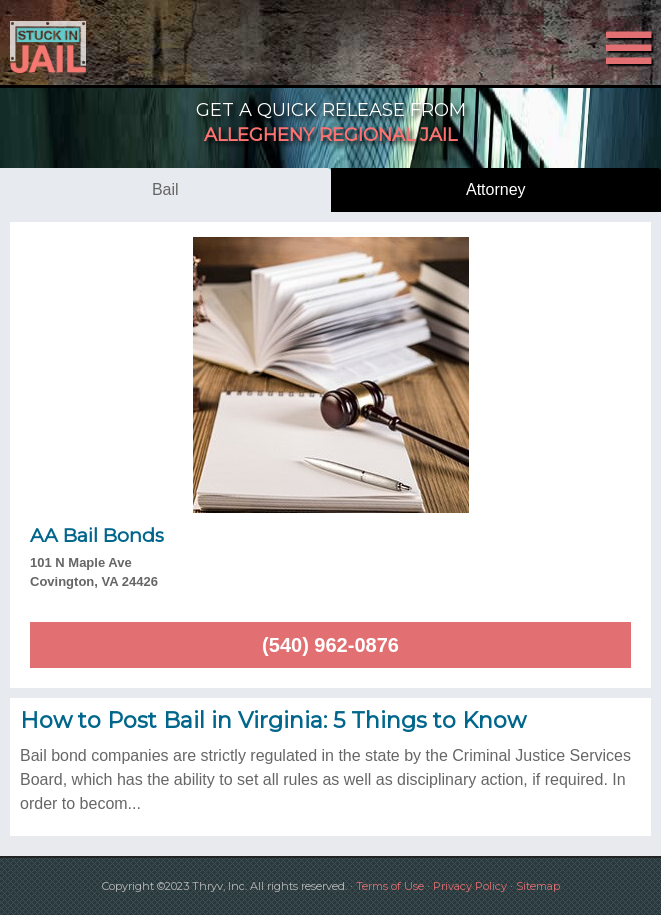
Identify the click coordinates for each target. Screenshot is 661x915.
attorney (496, 189)
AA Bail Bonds (97, 535)
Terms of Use (390, 886)
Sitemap (538, 886)
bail (165, 189)
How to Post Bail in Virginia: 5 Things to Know (273, 720)
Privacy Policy (470, 886)
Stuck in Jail (99, 47)
